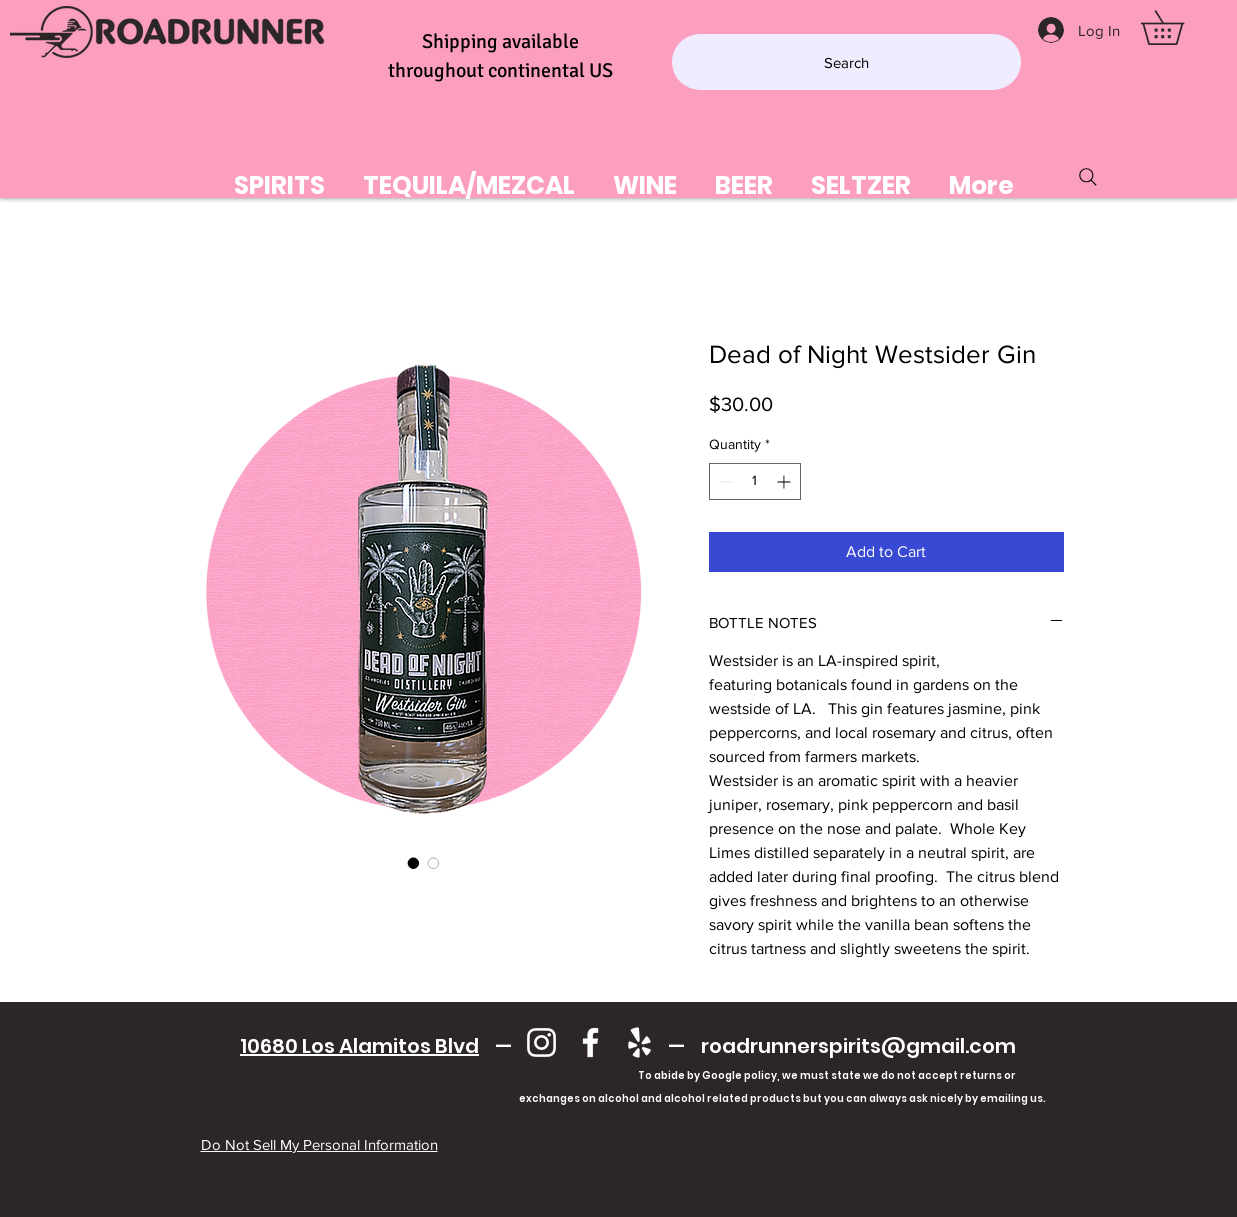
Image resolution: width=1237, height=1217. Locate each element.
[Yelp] (639, 1042)
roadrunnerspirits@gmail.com (858, 1046)
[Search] (846, 62)
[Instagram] (541, 1042)
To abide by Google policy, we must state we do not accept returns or (827, 1075)
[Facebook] (590, 1042)
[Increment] (785, 481)
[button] (1179, 27)
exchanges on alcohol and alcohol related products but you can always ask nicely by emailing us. (628, 1098)
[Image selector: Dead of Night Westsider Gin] (414, 863)
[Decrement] (724, 481)
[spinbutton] (755, 481)
